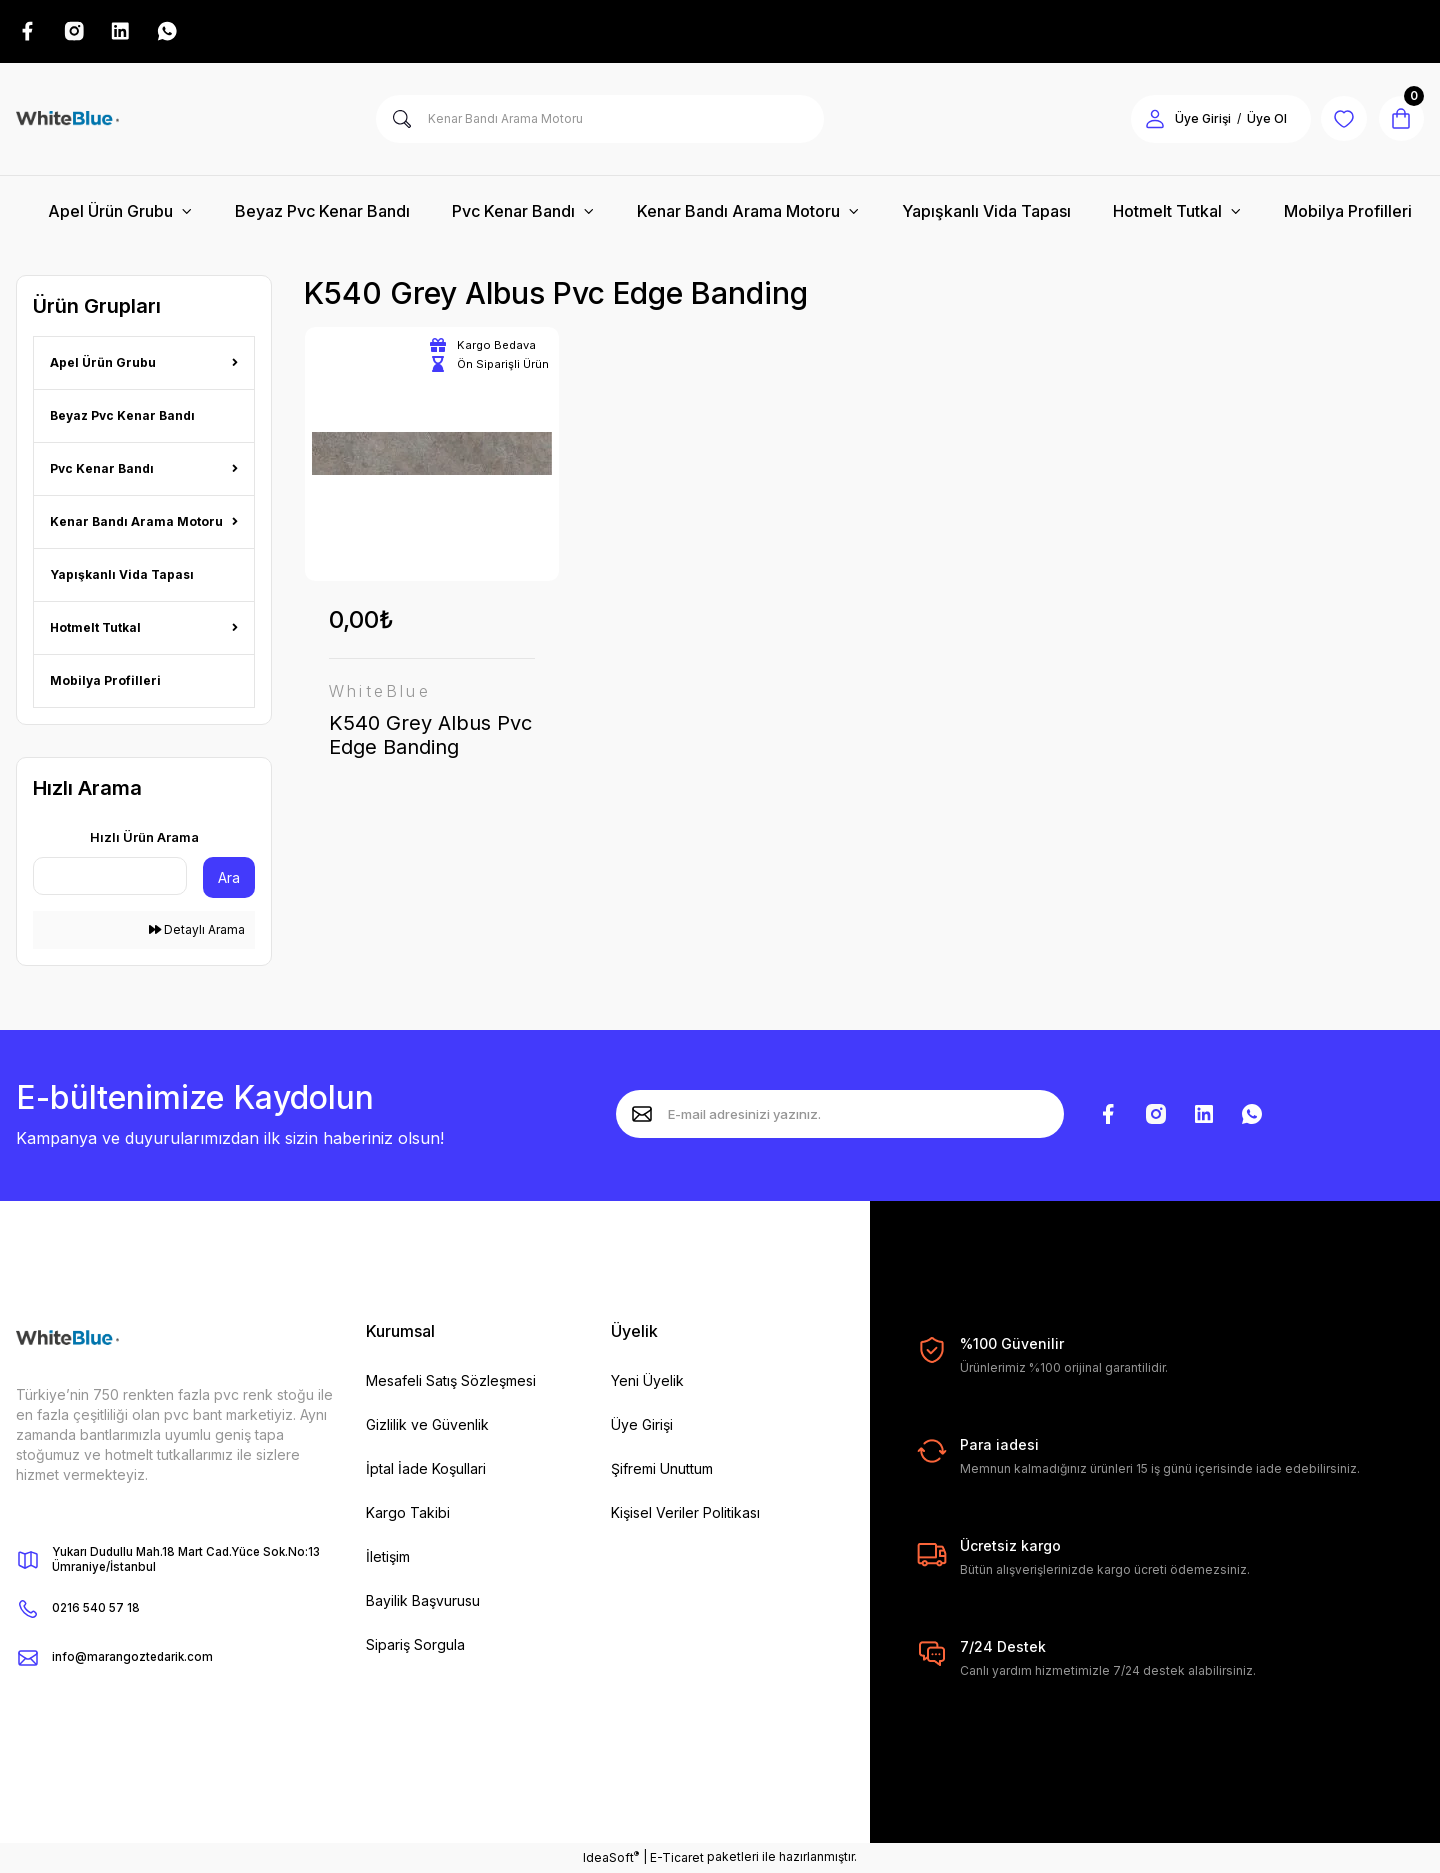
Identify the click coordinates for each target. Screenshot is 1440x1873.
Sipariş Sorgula (415, 1646)
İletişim (388, 1558)
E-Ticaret (677, 1858)
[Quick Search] (110, 878)
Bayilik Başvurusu (423, 1602)
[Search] (600, 120)
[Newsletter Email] (840, 1115)
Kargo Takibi (408, 1514)
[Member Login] (1148, 120)
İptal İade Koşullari (426, 1470)
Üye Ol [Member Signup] (1260, 120)
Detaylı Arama (197, 931)
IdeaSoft (611, 1858)
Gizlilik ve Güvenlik (427, 1426)
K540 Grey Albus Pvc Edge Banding (430, 736)
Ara (229, 879)
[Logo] (67, 120)
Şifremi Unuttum (662, 1470)
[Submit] (642, 1115)
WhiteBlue (380, 692)
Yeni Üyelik (647, 1382)
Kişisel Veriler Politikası (685, 1514)
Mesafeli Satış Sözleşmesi (451, 1382)
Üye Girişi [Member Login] (1196, 120)
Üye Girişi (642, 1426)
